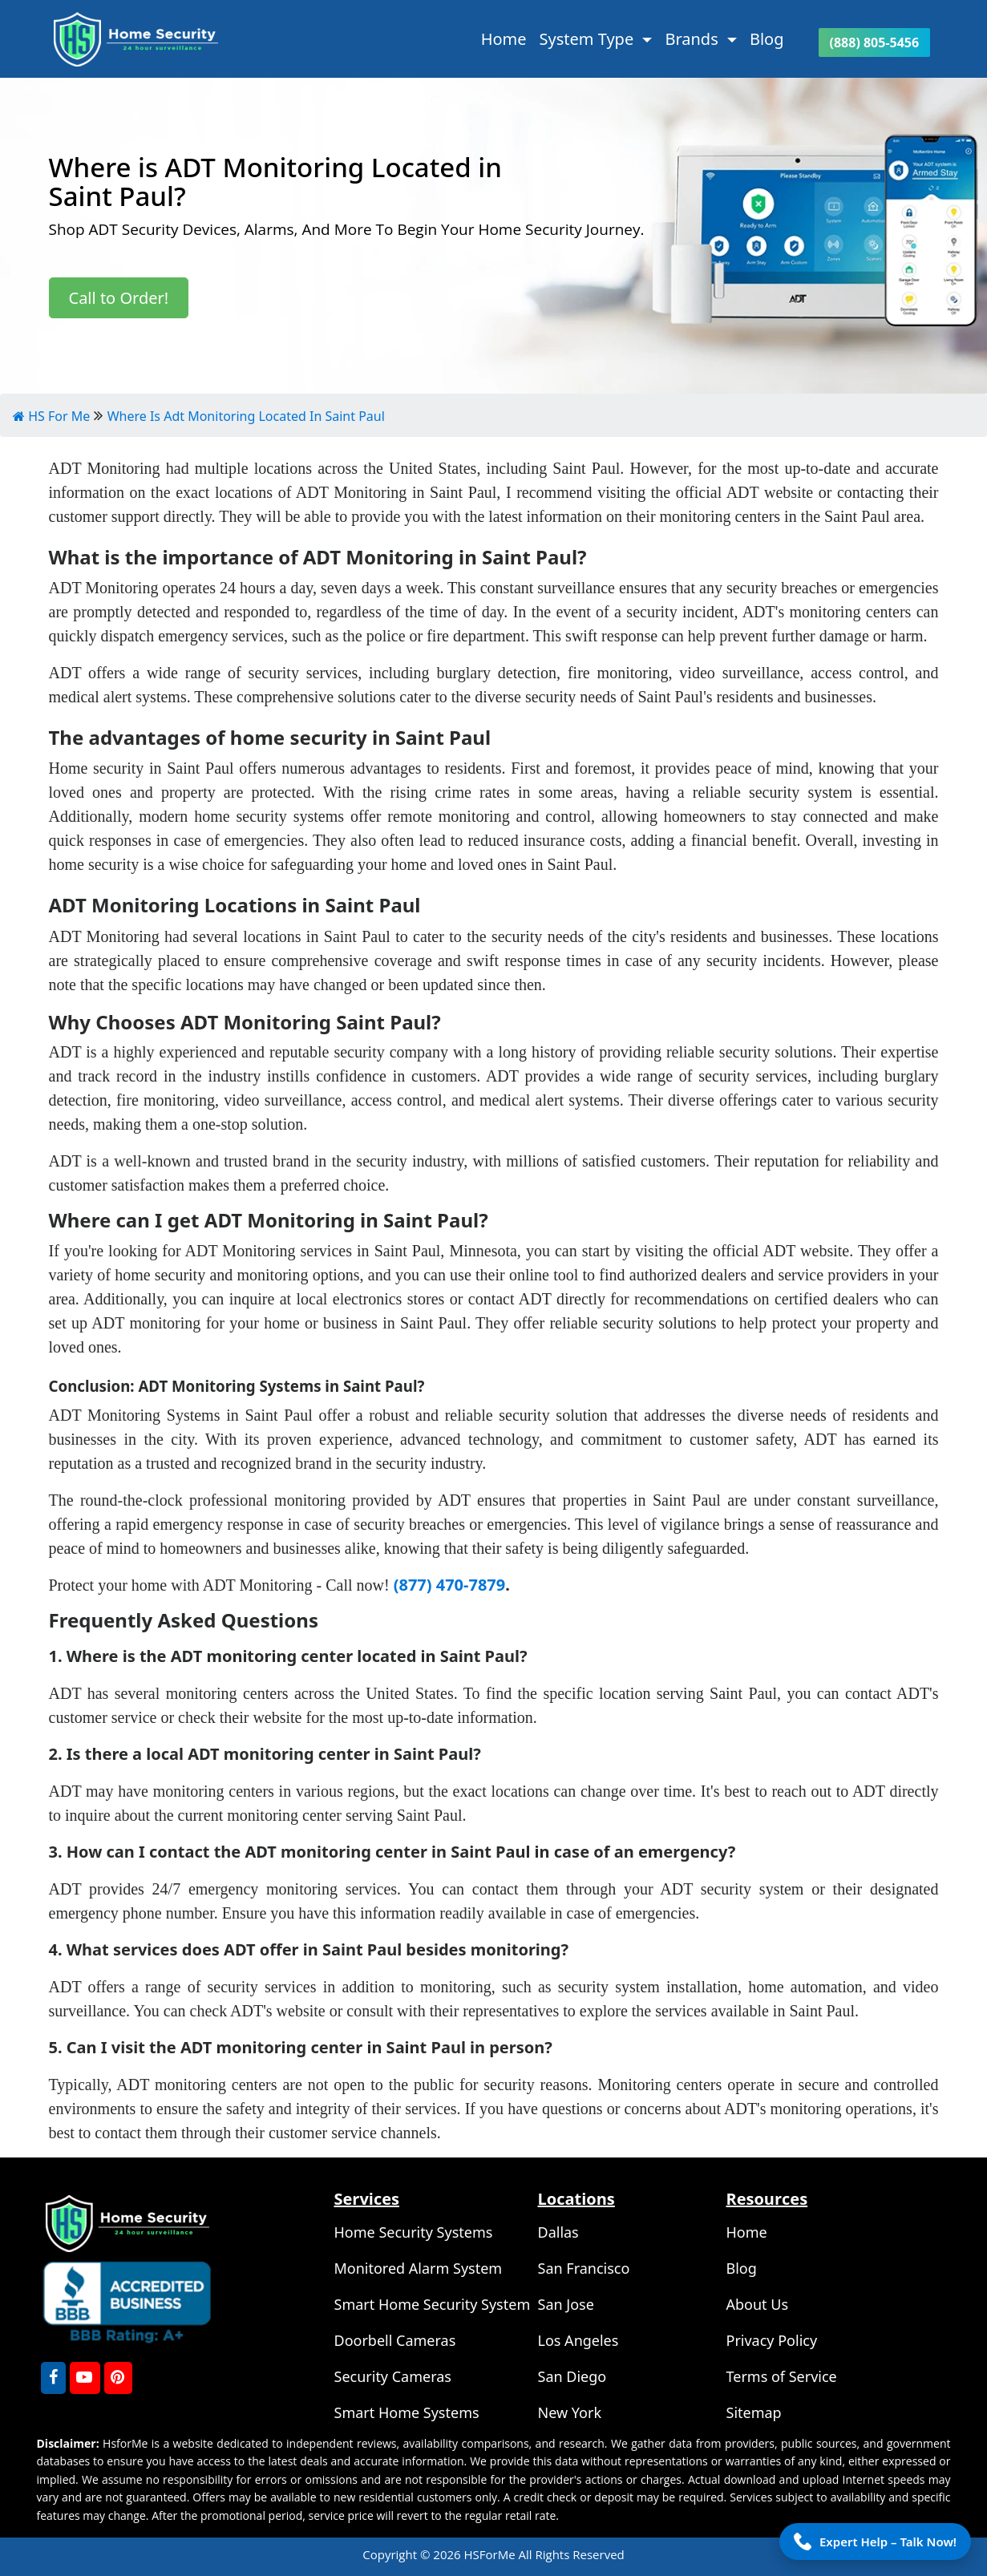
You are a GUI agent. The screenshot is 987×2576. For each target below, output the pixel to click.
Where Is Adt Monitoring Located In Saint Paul (246, 416)
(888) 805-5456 (877, 42)
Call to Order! (119, 298)
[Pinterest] (118, 2378)
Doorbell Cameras (395, 2340)
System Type (589, 39)
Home (504, 39)
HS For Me (51, 416)
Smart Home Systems (406, 2412)
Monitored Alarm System (418, 2268)
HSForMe (491, 2554)
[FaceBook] (53, 2378)
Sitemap (754, 2412)
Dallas (558, 2232)
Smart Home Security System (432, 2304)
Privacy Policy (772, 2340)
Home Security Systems (413, 2232)
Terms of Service (781, 2376)
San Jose (566, 2304)
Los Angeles (578, 2340)
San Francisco (584, 2268)
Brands (693, 39)
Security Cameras (392, 2376)
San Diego (572, 2376)
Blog (767, 39)
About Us (757, 2304)
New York (570, 2412)
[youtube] (85, 2378)
